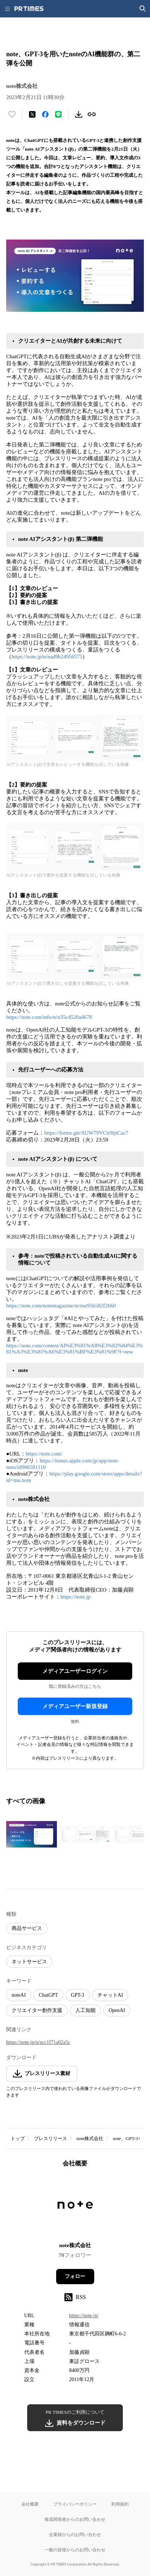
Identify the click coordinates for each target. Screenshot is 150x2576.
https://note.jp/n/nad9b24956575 (47, 657)
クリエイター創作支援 (37, 2010)
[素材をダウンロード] (78, 114)
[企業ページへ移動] (75, 2207)
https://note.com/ (44, 1454)
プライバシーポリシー (75, 2504)
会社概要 (30, 2504)
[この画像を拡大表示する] (31, 1834)
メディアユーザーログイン (75, 1671)
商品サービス (27, 1928)
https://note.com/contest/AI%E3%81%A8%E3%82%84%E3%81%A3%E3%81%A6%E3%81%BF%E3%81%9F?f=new (74, 1349)
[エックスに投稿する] (32, 114)
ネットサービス (29, 1961)
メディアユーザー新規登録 (75, 1706)
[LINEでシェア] (58, 114)
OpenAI (117, 2010)
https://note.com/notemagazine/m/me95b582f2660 (61, 1306)
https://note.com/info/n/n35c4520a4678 (49, 1017)
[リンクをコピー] (91, 114)
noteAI (19, 1995)
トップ (18, 2138)
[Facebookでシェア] (45, 114)
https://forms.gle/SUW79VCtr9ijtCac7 (86, 1133)
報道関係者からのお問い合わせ (75, 2519)
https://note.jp (76, 1597)
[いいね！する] (12, 114)
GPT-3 (77, 1995)
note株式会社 (89, 2138)
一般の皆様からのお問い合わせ (75, 2550)
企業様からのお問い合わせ (75, 2534)
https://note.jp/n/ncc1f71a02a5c (38, 2042)
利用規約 (120, 2504)
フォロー (75, 2276)
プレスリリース (50, 2138)
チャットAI (110, 1995)
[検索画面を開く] (142, 8)
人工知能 (85, 2010)
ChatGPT (48, 1995)
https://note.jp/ (84, 2315)
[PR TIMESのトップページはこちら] (28, 9)
